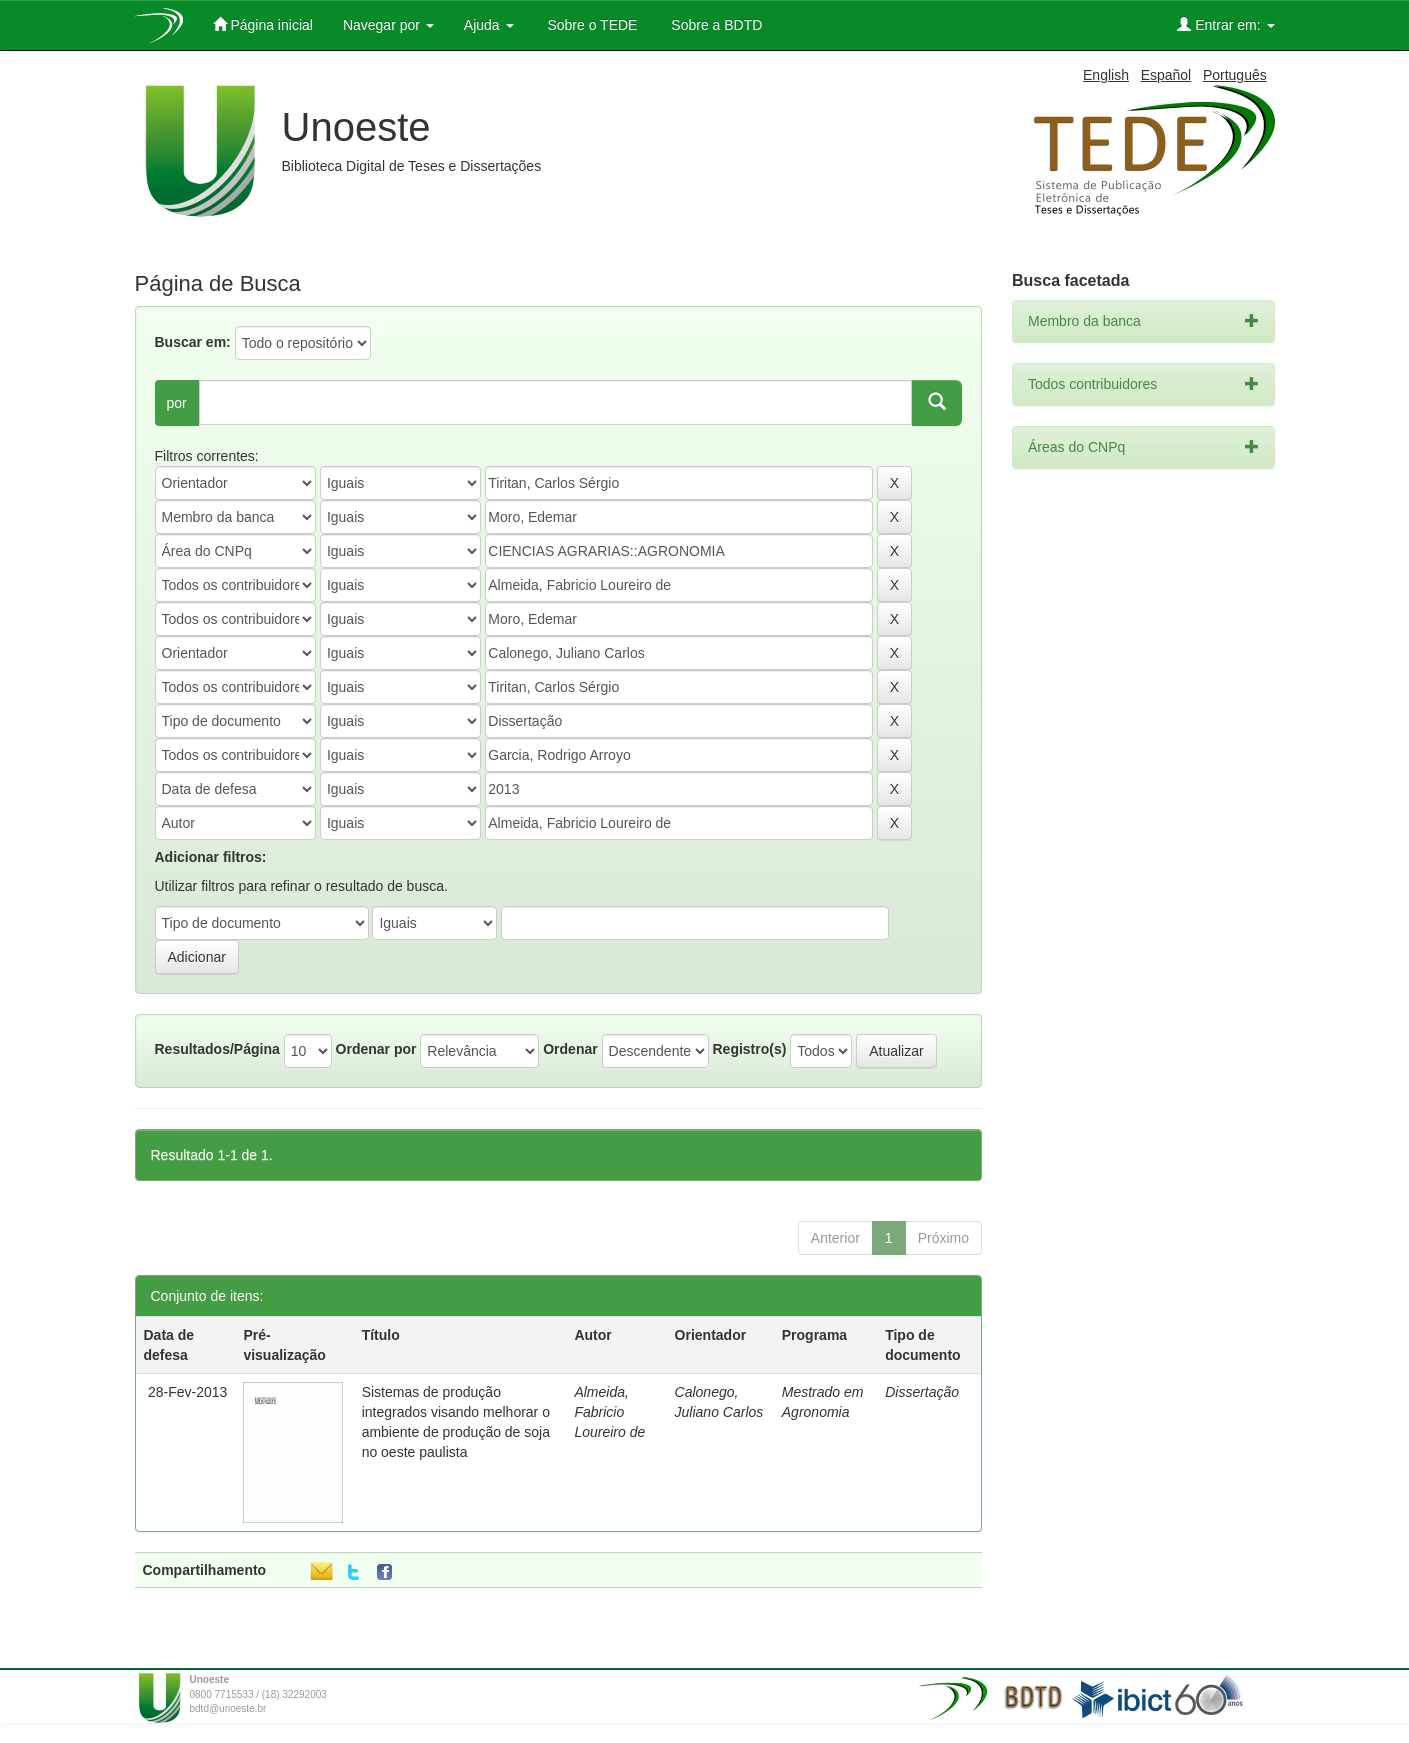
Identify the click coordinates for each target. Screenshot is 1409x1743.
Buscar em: (193, 342)
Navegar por (388, 25)
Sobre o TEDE (591, 25)
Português (1235, 75)
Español (1166, 75)
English (1106, 75)
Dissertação (922, 1392)
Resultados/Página (217, 1049)
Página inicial (263, 24)
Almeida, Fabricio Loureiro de (609, 1412)
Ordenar (570, 1049)
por (177, 403)
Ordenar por (376, 1049)
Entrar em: (1225, 24)
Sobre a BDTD (714, 25)
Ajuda (489, 25)
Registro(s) (749, 1049)
